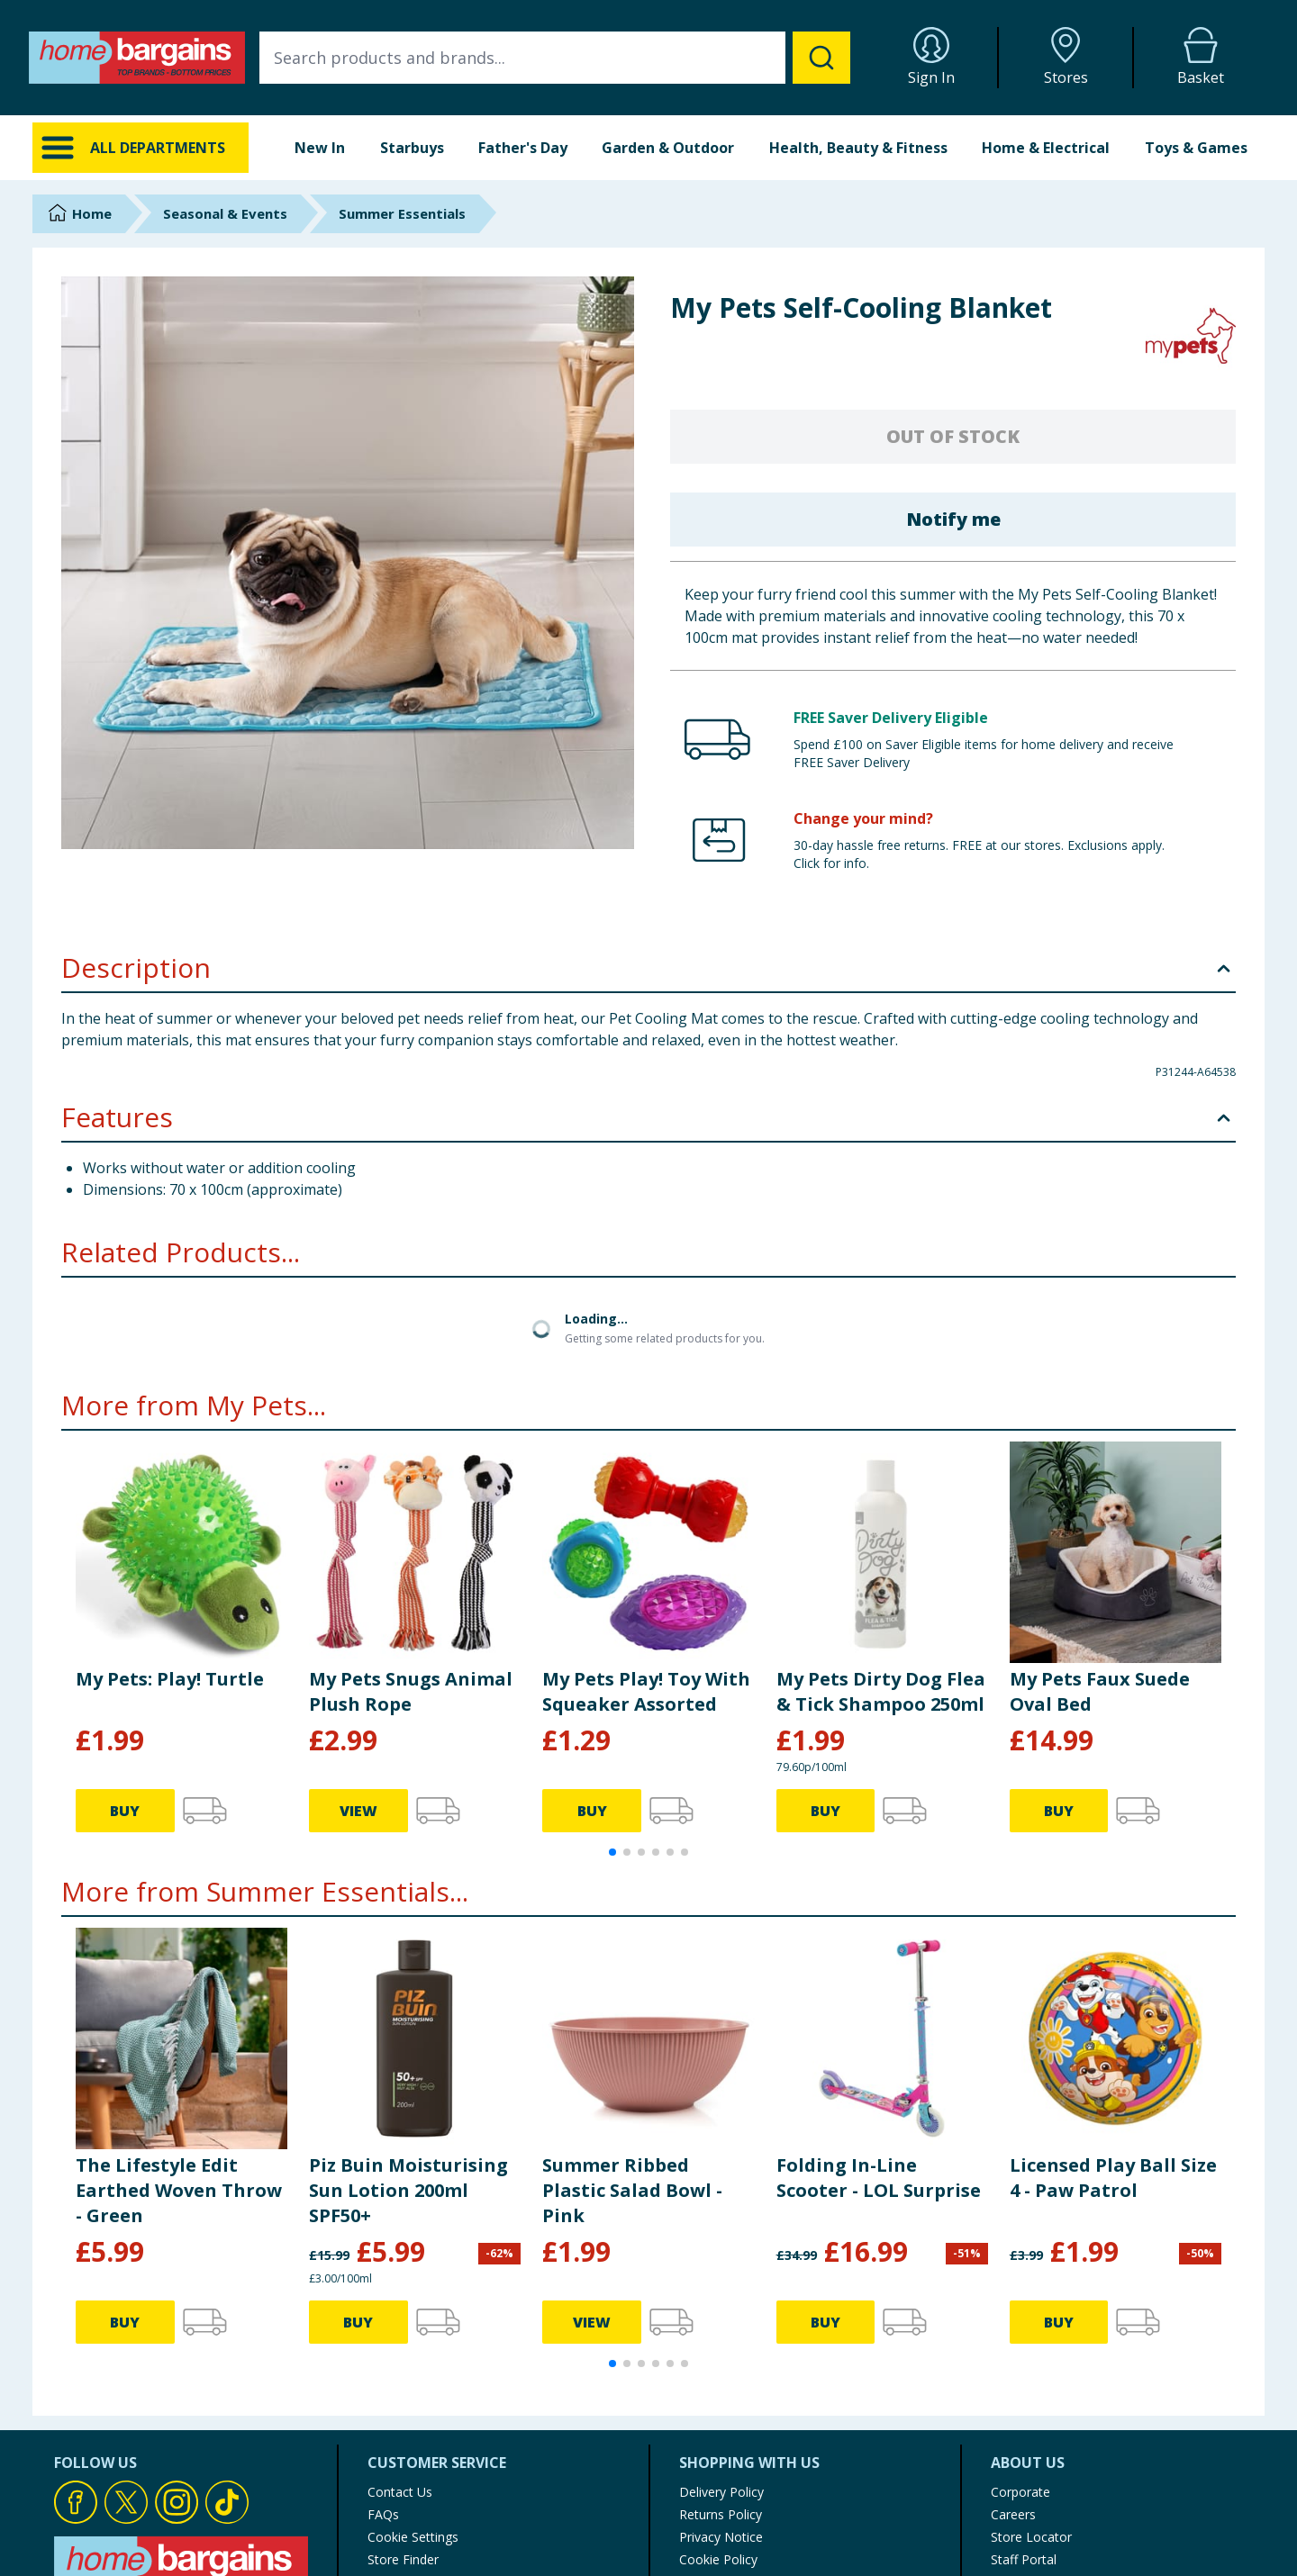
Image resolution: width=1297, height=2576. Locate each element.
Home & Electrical (1046, 148)
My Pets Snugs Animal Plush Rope (410, 1691)
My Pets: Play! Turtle (170, 1679)
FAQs (383, 2514)
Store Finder (403, 2559)
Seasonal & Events (225, 213)
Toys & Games (1196, 148)
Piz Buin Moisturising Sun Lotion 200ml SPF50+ (408, 2190)
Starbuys (412, 148)
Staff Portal (1024, 2559)
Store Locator (1031, 2536)
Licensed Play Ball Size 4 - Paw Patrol (1113, 2177)
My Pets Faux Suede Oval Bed (1100, 1691)
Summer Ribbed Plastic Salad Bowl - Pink (632, 2190)
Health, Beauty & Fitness (858, 148)
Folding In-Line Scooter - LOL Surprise (878, 2177)
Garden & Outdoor (668, 148)
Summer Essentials (402, 213)
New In (320, 148)
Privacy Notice (721, 2536)
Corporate (1020, 2491)
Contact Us (399, 2491)
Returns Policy (720, 2514)
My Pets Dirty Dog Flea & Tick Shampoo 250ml (880, 1691)
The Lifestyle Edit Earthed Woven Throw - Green (179, 2190)
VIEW (358, 1811)
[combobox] (554, 58)
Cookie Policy (718, 2559)
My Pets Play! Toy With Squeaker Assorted (646, 1691)
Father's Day (522, 148)
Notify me (953, 519)
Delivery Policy (721, 2491)
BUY (125, 1811)
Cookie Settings (412, 2536)
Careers (1013, 2514)
